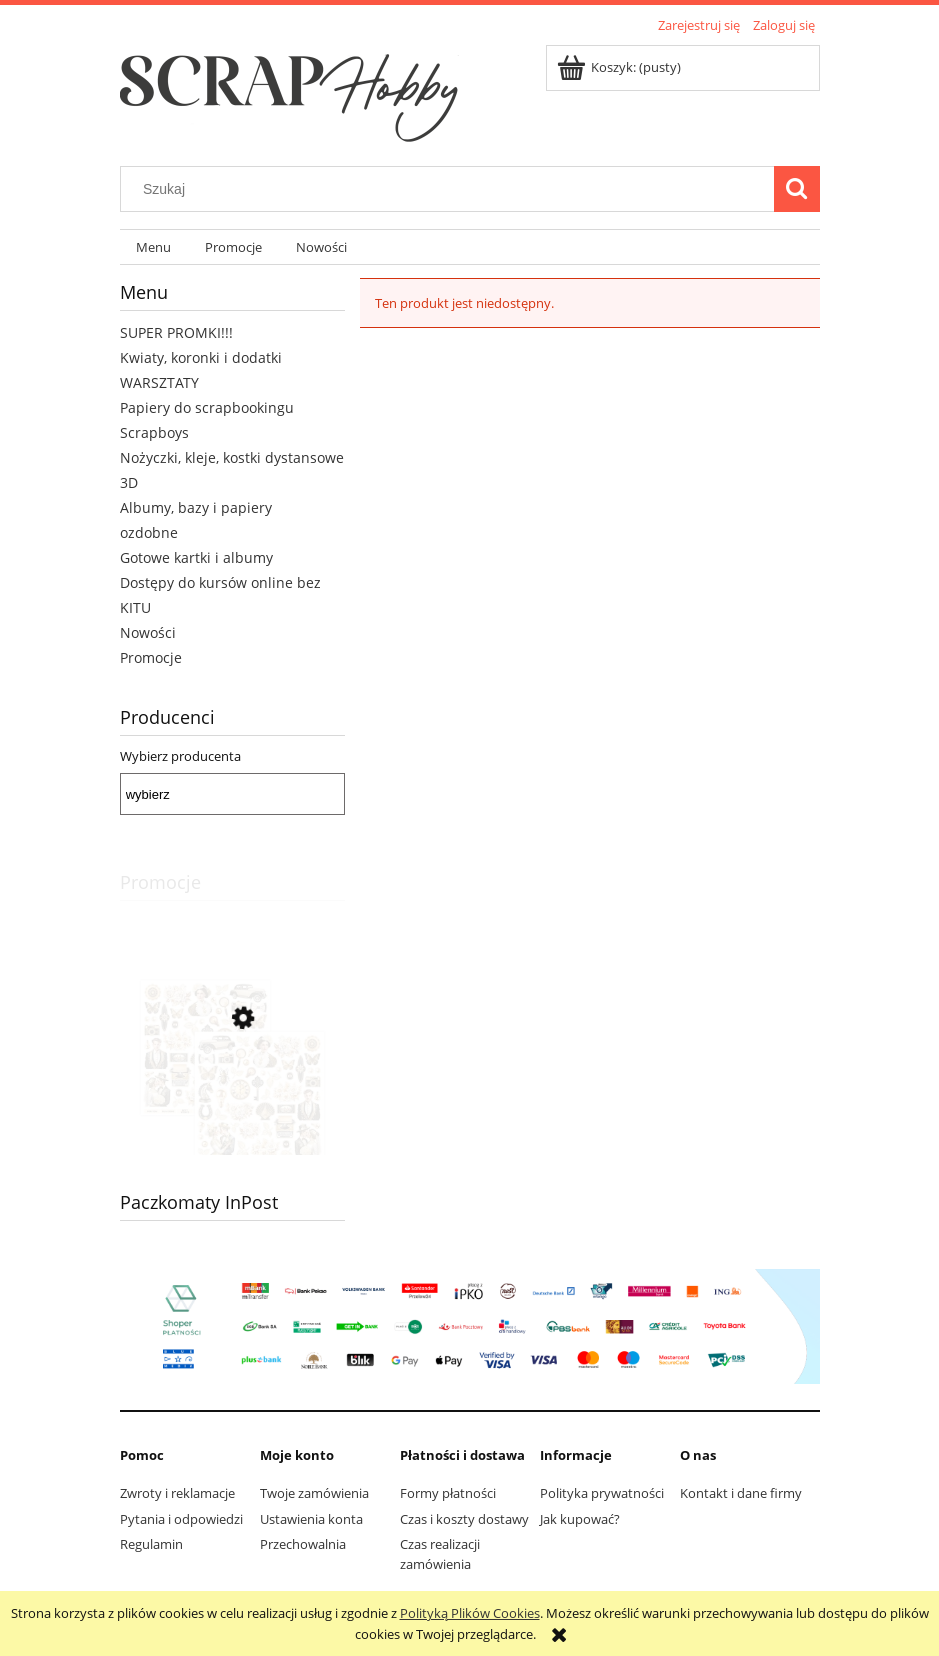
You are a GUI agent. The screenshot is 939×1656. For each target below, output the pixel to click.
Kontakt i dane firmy (741, 1493)
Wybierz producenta (180, 756)
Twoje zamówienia (314, 1493)
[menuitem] (154, 247)
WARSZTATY (159, 382)
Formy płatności (448, 1493)
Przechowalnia (303, 1544)
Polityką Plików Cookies (470, 1613)
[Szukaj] (797, 189)
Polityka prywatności (602, 1493)
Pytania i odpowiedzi (181, 1519)
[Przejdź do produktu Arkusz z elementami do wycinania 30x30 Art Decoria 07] (232, 1109)
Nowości (148, 632)
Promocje (151, 657)
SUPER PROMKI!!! (176, 332)
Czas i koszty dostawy (464, 1519)
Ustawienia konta (311, 1519)
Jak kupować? (580, 1519)
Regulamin (151, 1544)
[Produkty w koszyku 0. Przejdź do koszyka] (620, 67)
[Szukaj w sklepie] (451, 189)
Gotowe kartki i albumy (196, 557)
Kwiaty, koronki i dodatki (201, 357)
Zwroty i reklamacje (177, 1493)
